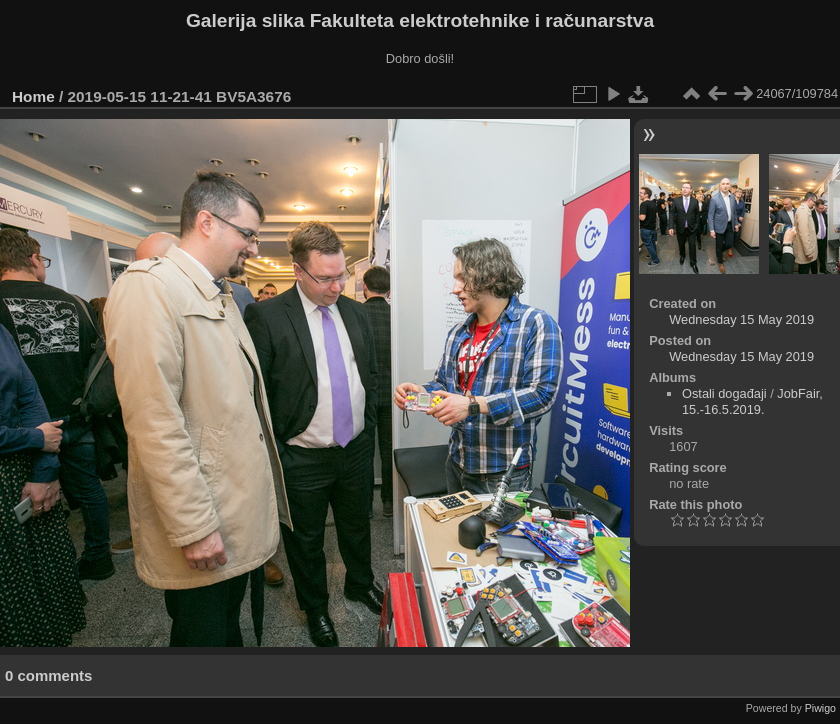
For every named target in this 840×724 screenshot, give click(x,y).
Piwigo (820, 708)
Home (33, 96)
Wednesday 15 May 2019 (741, 319)
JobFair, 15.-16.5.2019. (752, 401)
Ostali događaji (724, 393)
